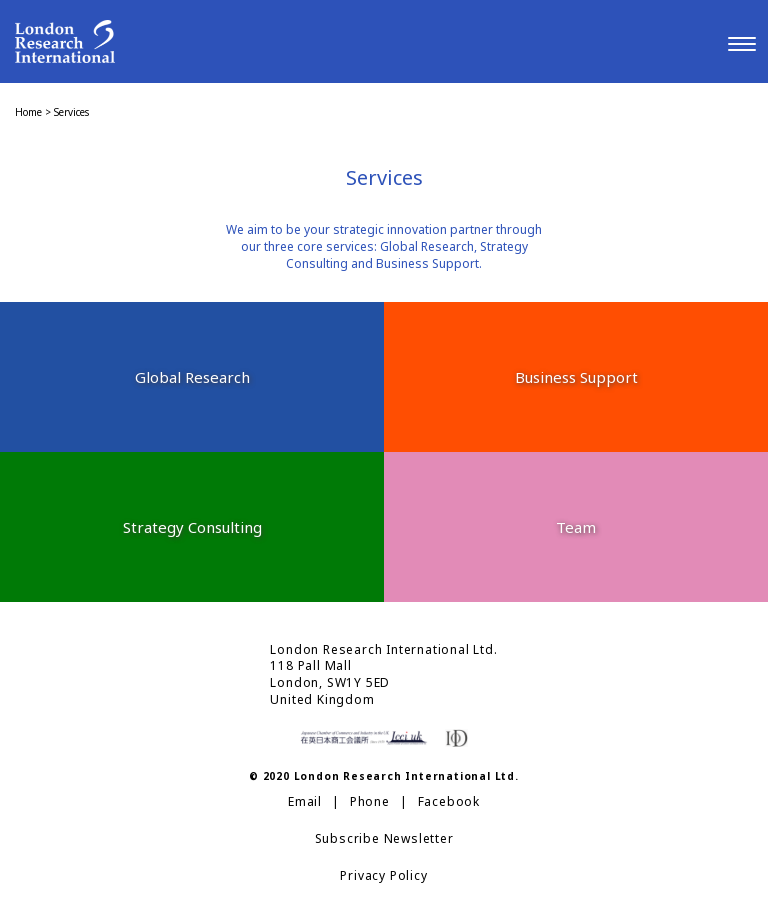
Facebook (449, 802)
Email (305, 802)
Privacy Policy (383, 876)
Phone (370, 802)
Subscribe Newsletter (384, 839)
